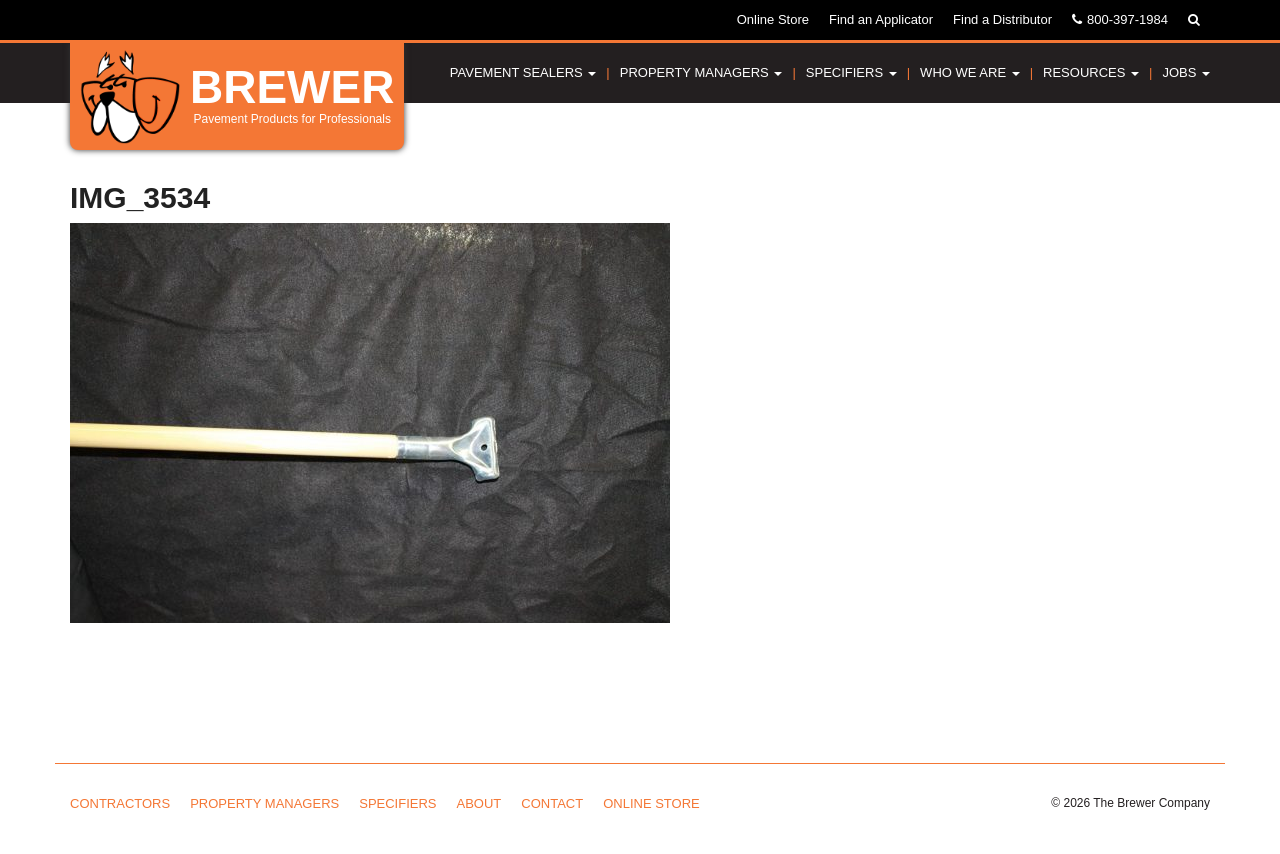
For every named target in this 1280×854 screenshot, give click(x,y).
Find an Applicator (881, 19)
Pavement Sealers (523, 72)
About (479, 803)
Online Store (773, 19)
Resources (1091, 72)
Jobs (1186, 72)
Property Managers (701, 72)
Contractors (120, 803)
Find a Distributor (1002, 19)
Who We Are (970, 72)
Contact (552, 803)
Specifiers (851, 72)
